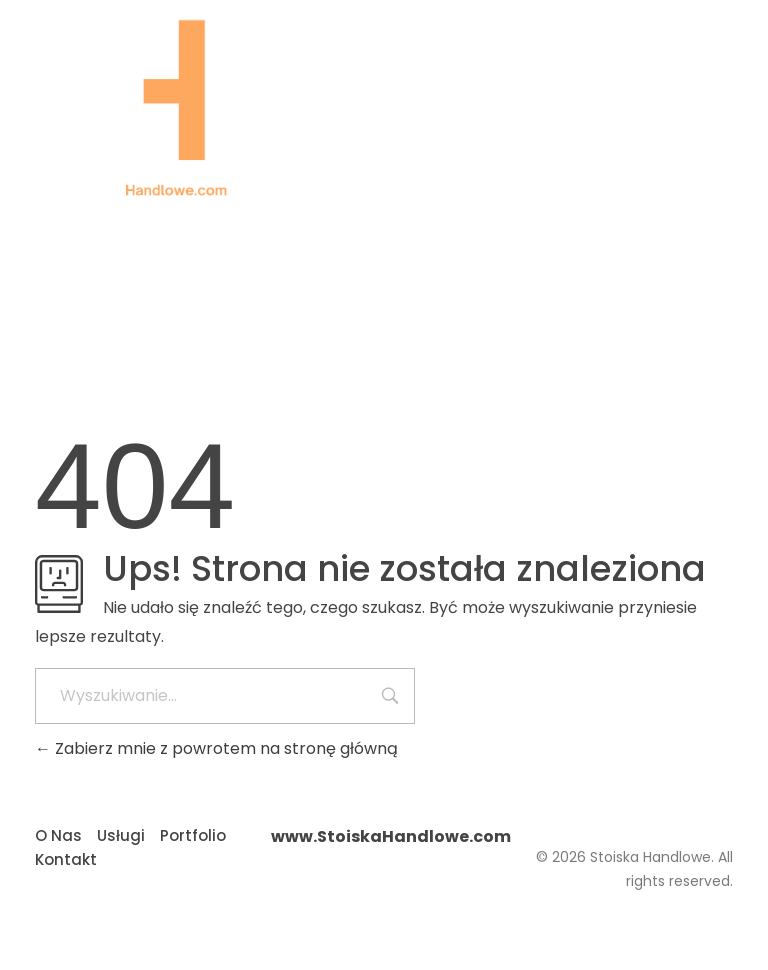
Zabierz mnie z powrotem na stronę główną (216, 748)
